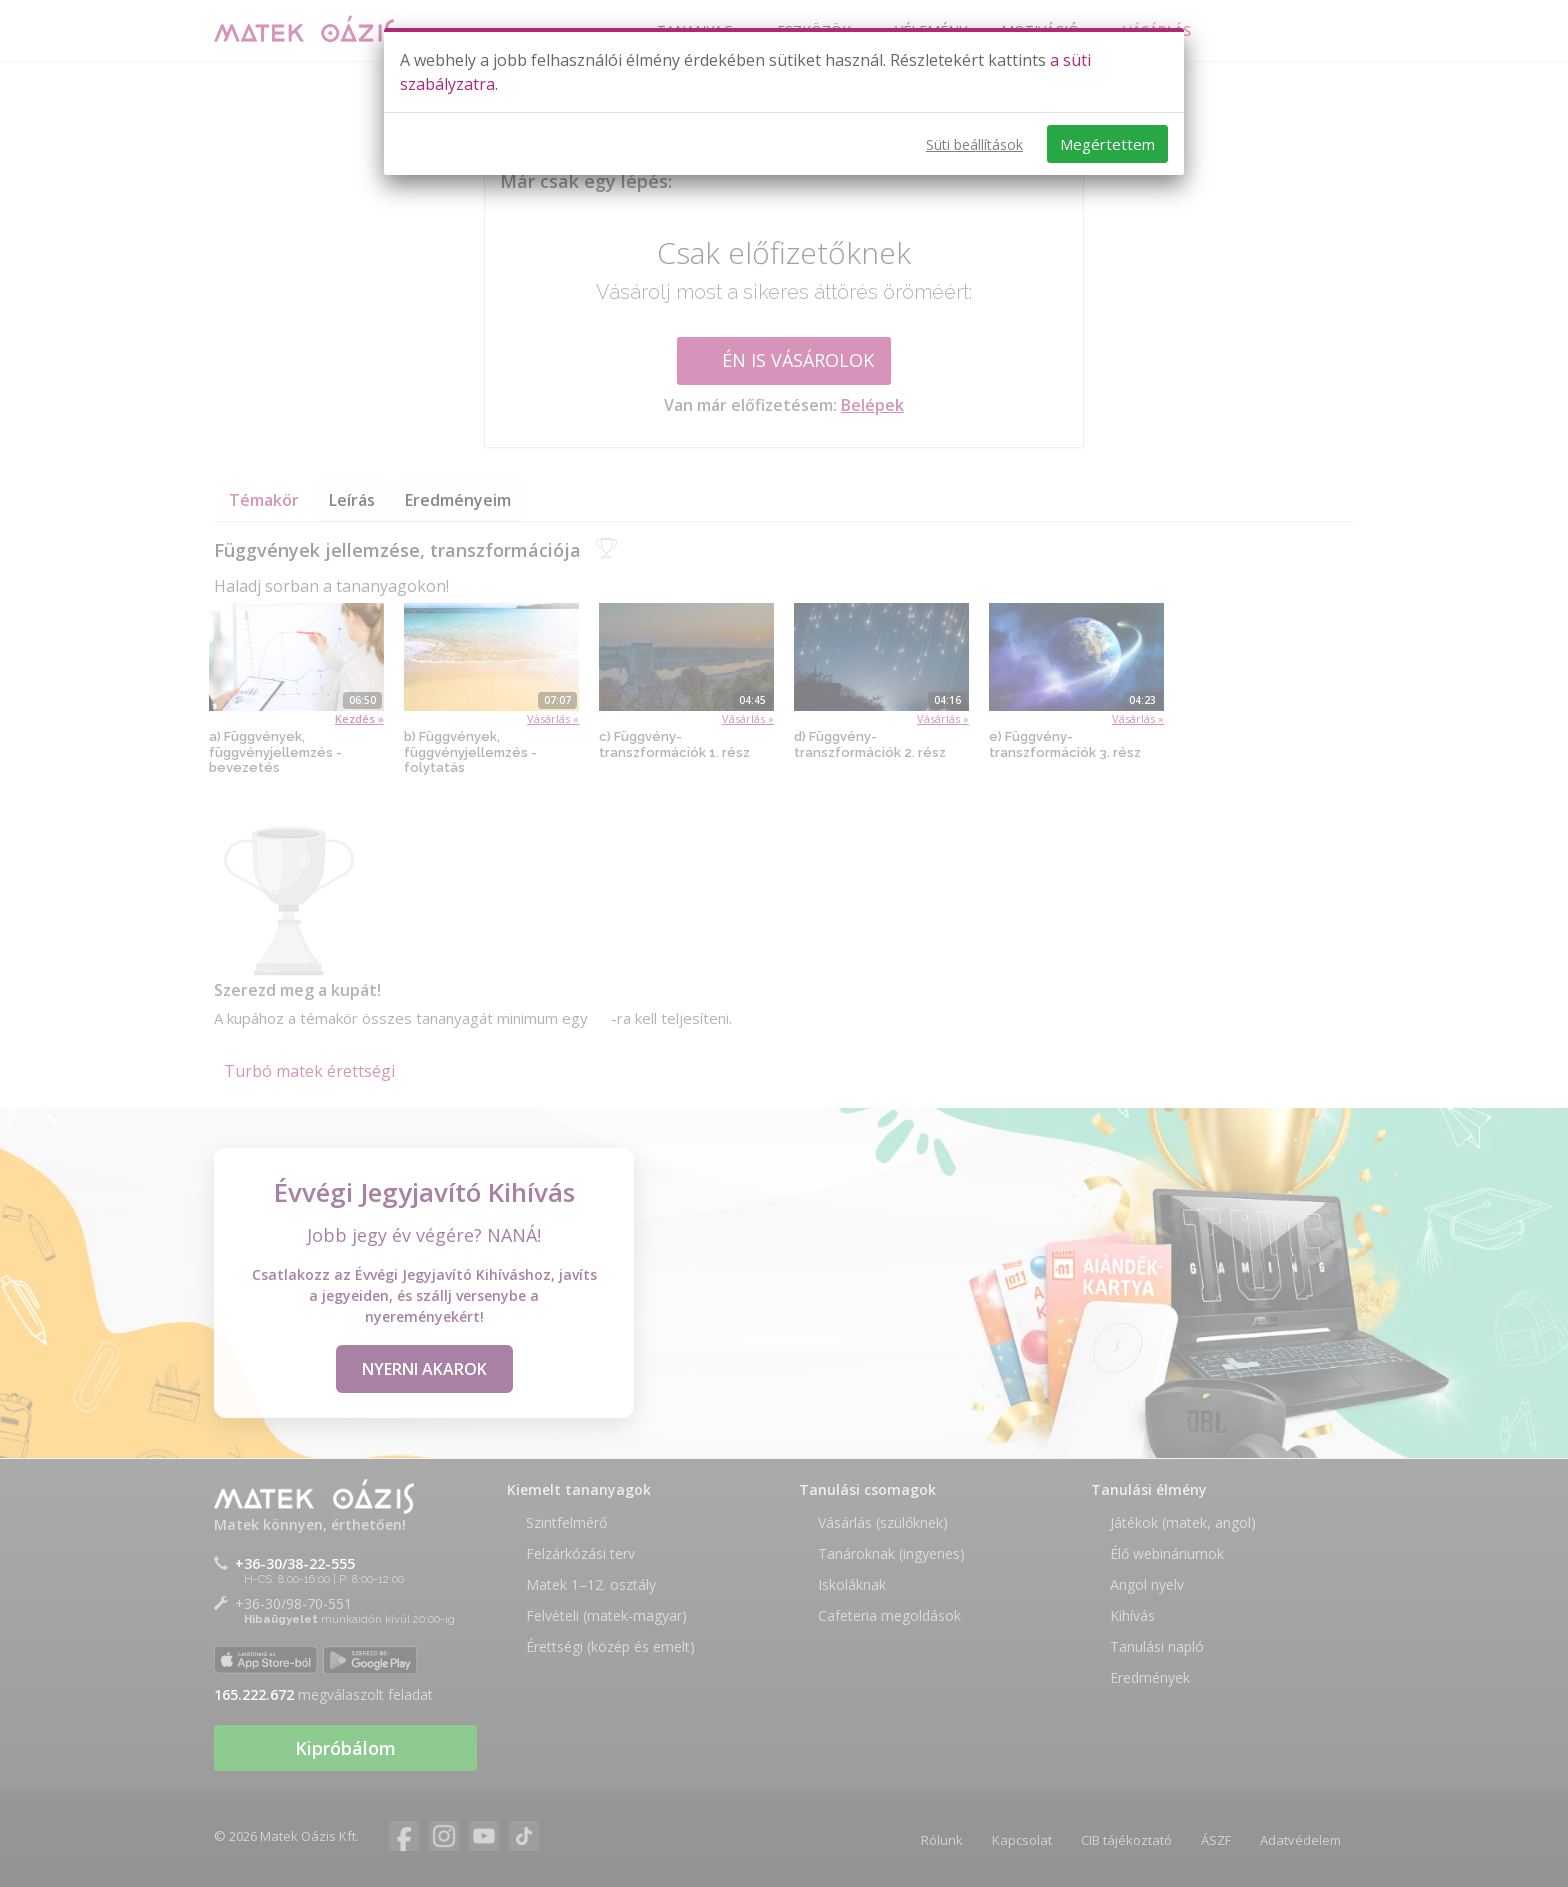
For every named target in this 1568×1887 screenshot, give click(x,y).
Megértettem (1107, 144)
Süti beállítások (974, 144)
